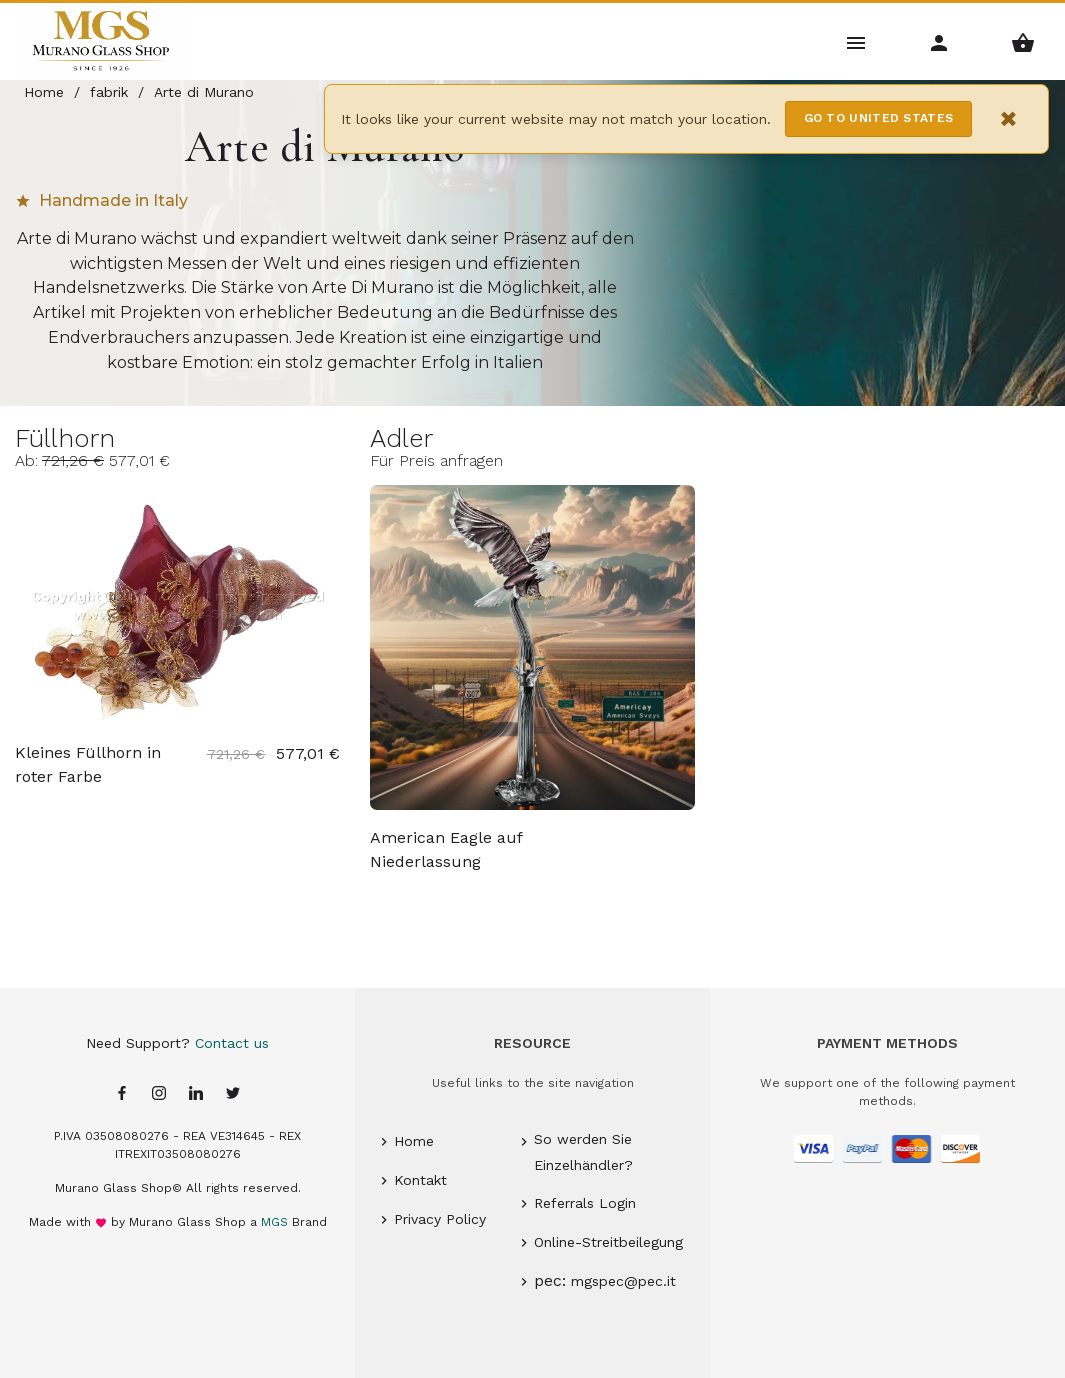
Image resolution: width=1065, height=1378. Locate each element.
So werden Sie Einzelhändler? (583, 1151)
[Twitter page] (233, 1094)
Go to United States (879, 118)
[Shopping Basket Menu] (1023, 41)
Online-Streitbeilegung (608, 1242)
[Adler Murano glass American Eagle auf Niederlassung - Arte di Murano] (532, 647)
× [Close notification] (1009, 118)
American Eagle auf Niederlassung (446, 849)
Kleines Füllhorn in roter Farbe (88, 764)
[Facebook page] (122, 1094)
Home (414, 1141)
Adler (401, 438)
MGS (274, 1222)
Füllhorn (65, 438)
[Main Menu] (856, 41)
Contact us (232, 1043)
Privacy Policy (440, 1219)
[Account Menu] (939, 41)
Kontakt (420, 1180)
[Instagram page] (159, 1094)
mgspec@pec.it (623, 1281)
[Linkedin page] (196, 1094)
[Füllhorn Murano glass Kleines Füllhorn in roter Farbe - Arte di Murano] (177, 605)
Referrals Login (585, 1203)
